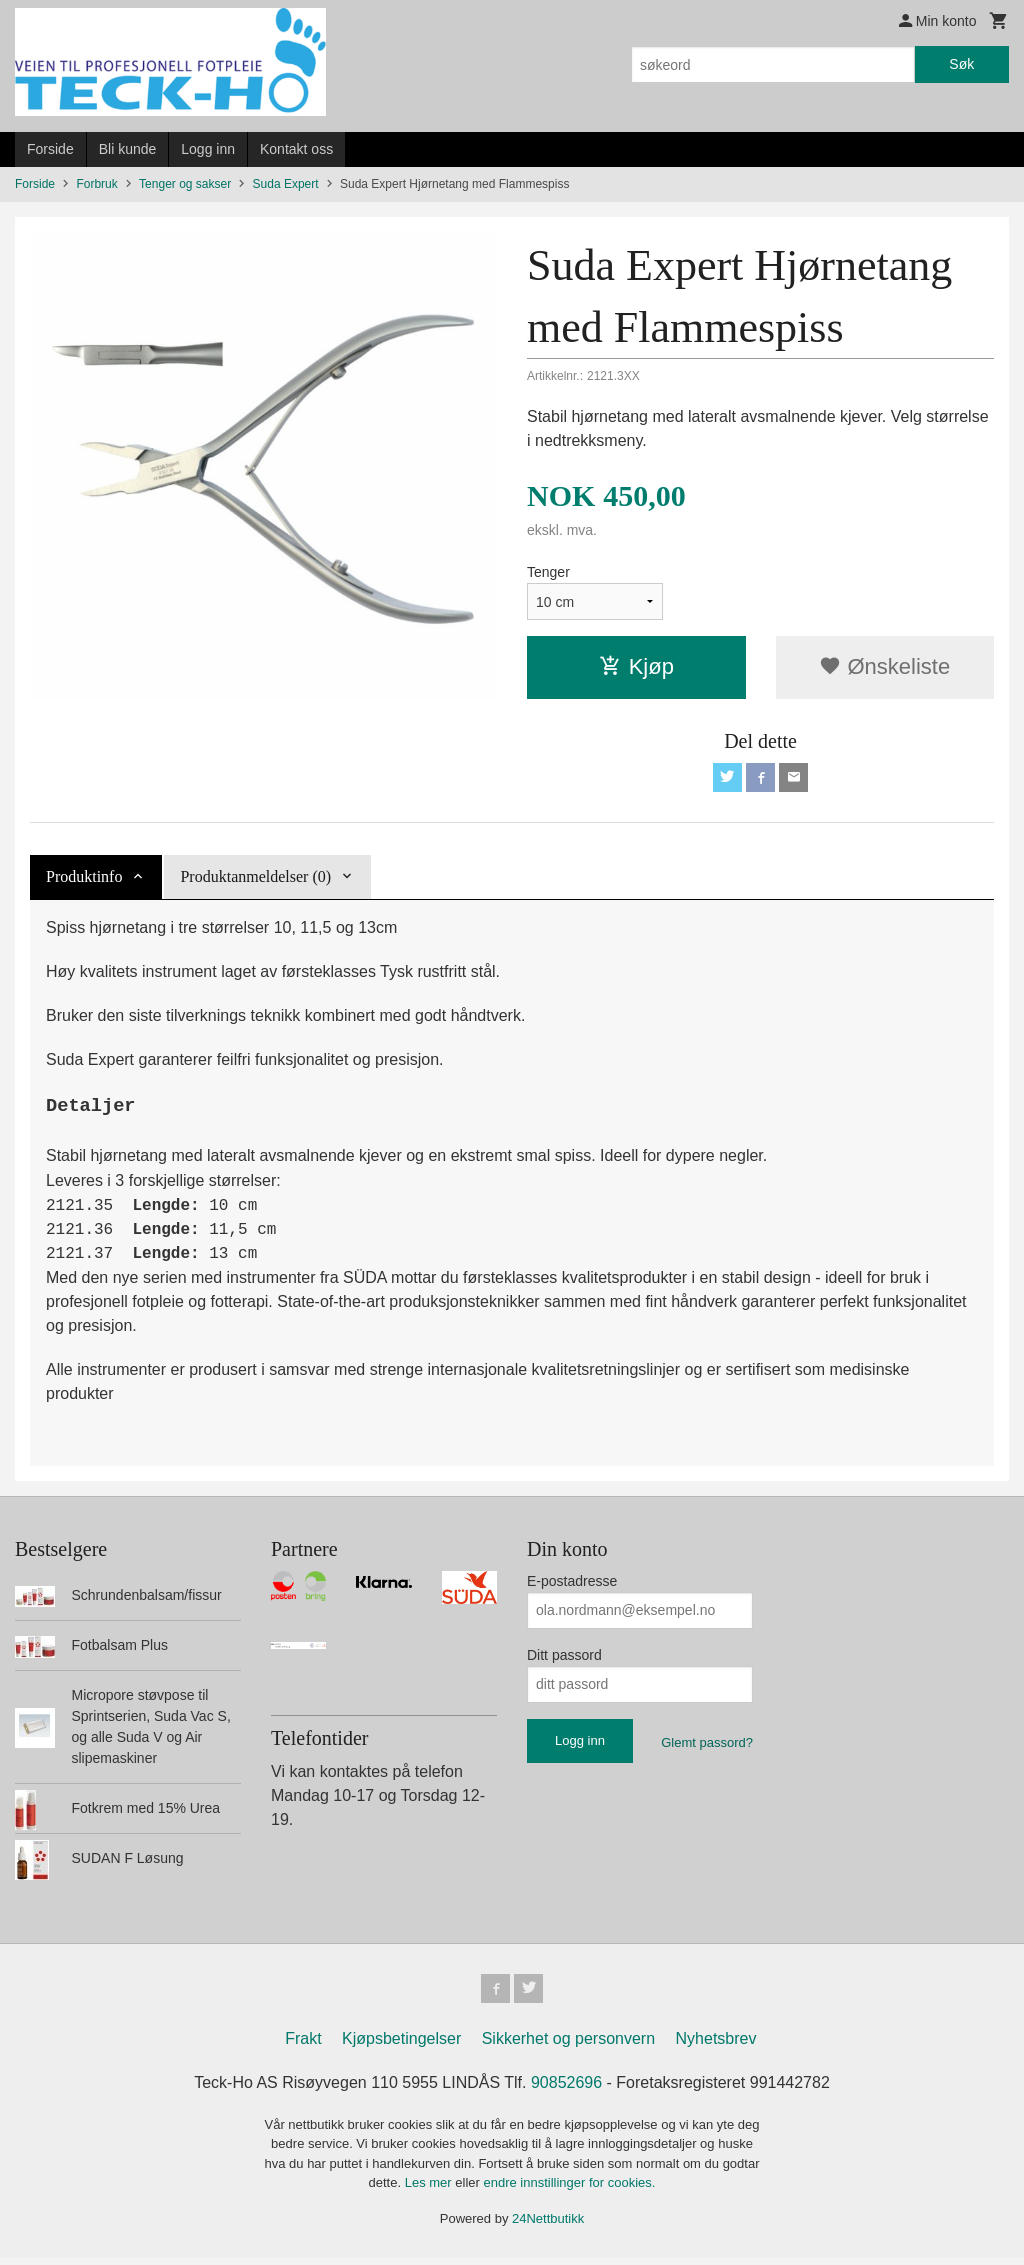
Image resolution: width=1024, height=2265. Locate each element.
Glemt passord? (707, 1745)
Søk (961, 64)
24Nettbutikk (548, 2224)
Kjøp (636, 666)
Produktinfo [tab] (84, 879)
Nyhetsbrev (716, 2044)
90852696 (566, 2088)
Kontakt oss (296, 149)
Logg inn (208, 149)
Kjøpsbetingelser (401, 2044)
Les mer (430, 2189)
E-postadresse (572, 1584)
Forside (50, 149)
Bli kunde (128, 149)
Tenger (548, 572)
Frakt (303, 2044)
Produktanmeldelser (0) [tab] (255, 879)
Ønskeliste (884, 666)
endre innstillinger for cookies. (569, 2189)
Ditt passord (564, 1658)
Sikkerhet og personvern (568, 2044)
